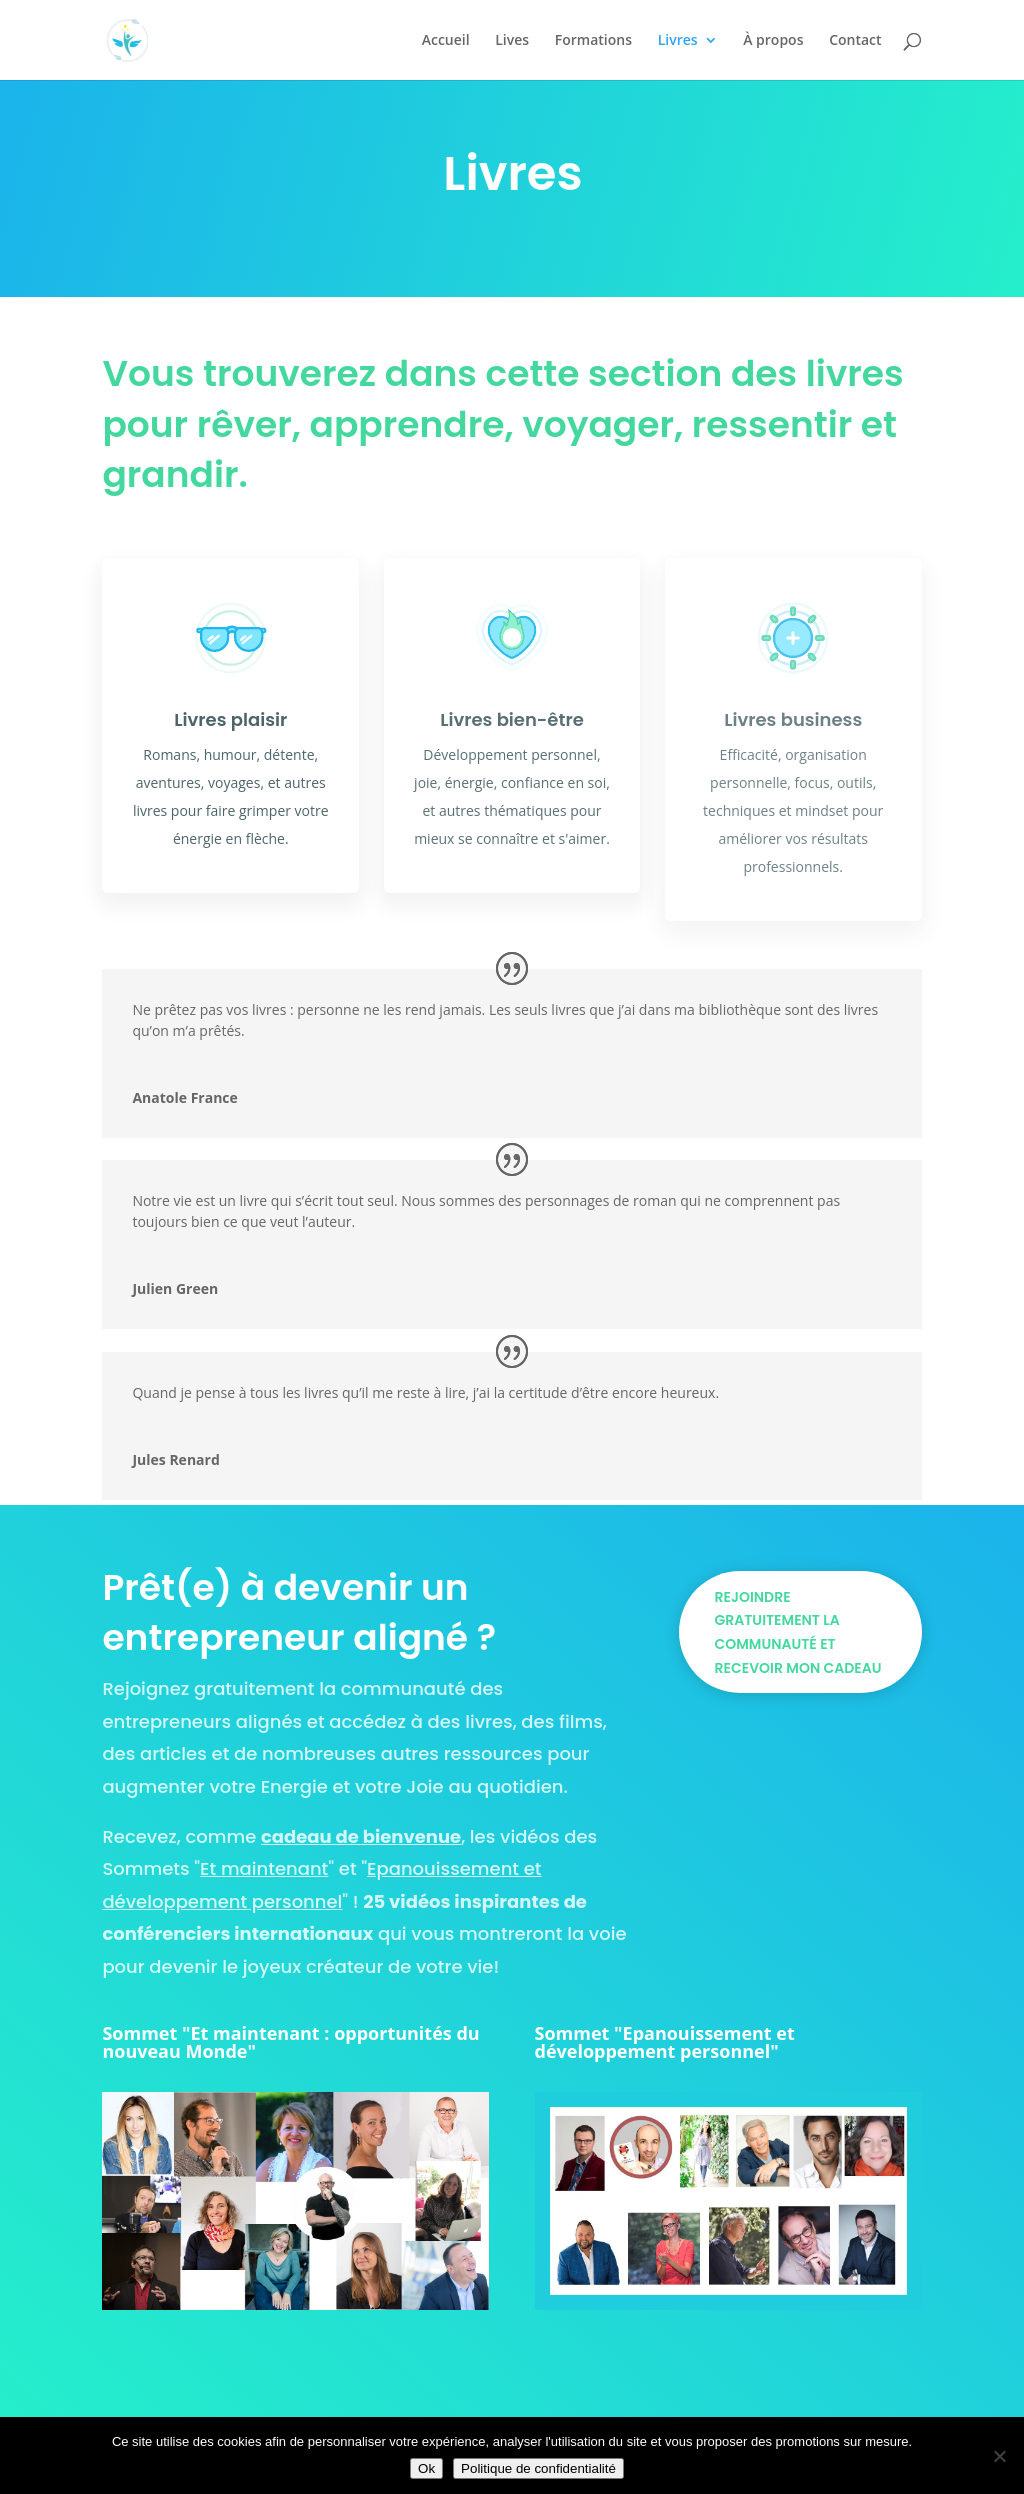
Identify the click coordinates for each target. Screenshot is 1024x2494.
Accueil (446, 41)
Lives (512, 41)
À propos (773, 41)
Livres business (793, 719)
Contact (855, 41)
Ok (426, 2468)
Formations (593, 41)
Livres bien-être (512, 719)
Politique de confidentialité (538, 2468)
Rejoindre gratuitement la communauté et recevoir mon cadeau (798, 1632)
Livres (678, 41)
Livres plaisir (230, 719)
